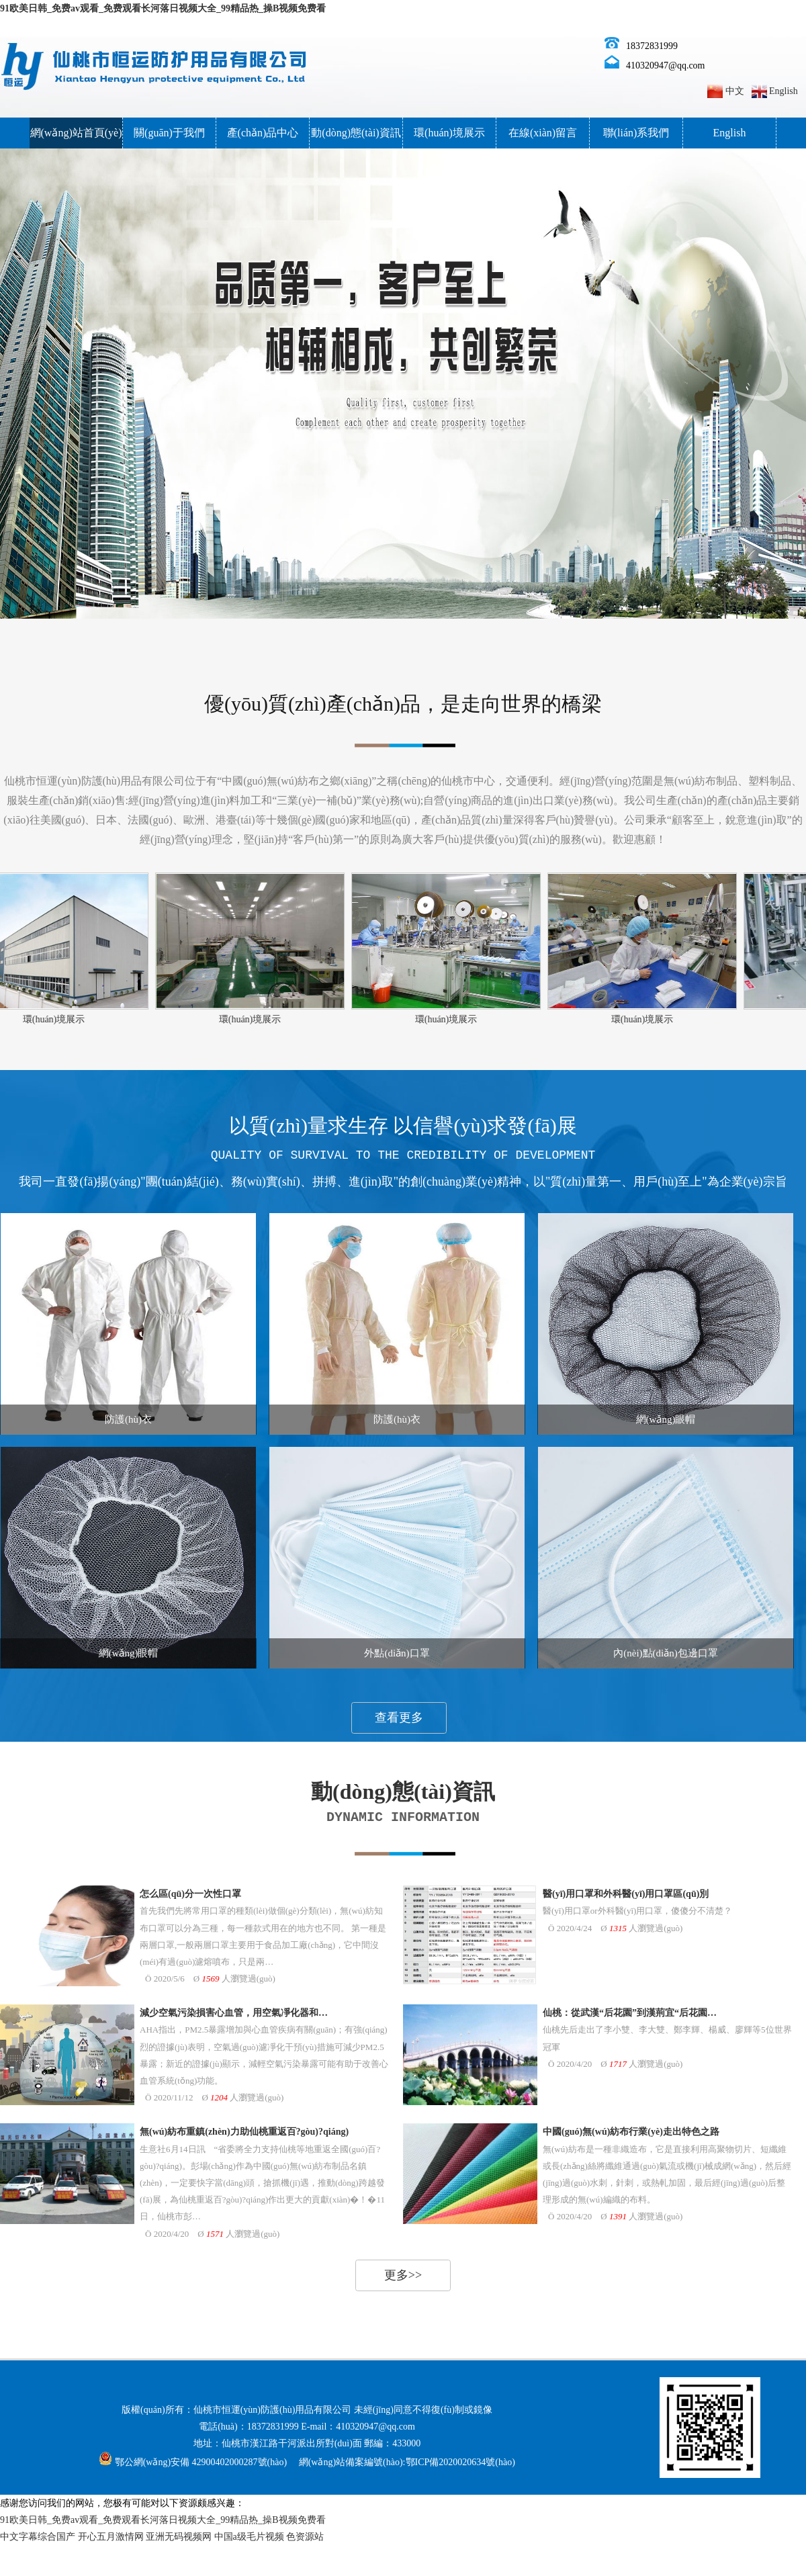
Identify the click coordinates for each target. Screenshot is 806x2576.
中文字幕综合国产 (37, 2537)
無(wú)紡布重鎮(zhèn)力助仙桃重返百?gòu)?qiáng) (244, 2132)
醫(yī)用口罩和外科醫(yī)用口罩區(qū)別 (626, 1894)
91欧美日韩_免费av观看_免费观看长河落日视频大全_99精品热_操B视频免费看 (163, 8)
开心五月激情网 (111, 2537)
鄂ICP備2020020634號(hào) (460, 2462)
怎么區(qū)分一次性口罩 (190, 1894)
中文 (734, 91)
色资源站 (305, 2537)
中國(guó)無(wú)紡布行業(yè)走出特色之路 (631, 2132)
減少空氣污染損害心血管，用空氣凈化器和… (234, 2013)
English (783, 91)
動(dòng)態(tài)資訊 (355, 132)
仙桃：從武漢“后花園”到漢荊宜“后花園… (630, 2013)
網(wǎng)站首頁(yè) (76, 132)
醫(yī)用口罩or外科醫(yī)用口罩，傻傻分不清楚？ (637, 1911)
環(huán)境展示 (449, 132)
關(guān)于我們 (169, 132)
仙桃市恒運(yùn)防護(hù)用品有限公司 (272, 2410)
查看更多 (399, 1717)
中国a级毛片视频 (249, 2537)
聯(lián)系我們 (636, 132)
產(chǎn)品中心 (263, 132)
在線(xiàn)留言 (542, 132)
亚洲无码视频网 (179, 2537)
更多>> (403, 2275)
